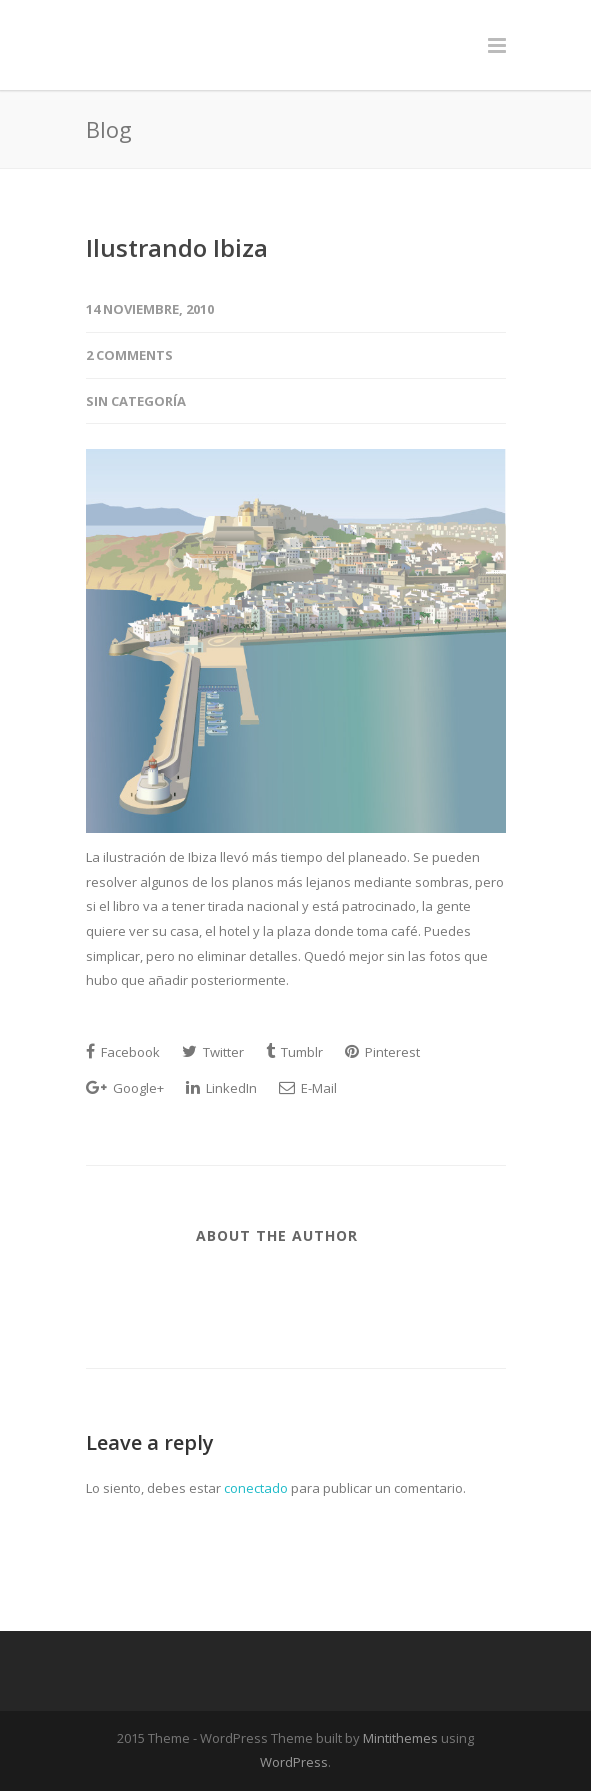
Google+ (125, 1088)
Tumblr (294, 1052)
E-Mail (308, 1088)
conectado (256, 1488)
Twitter (213, 1052)
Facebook (123, 1052)
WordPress (294, 1762)
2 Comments (129, 355)
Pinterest (382, 1052)
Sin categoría (136, 401)
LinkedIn (221, 1088)
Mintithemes (400, 1738)
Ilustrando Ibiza (177, 247)
